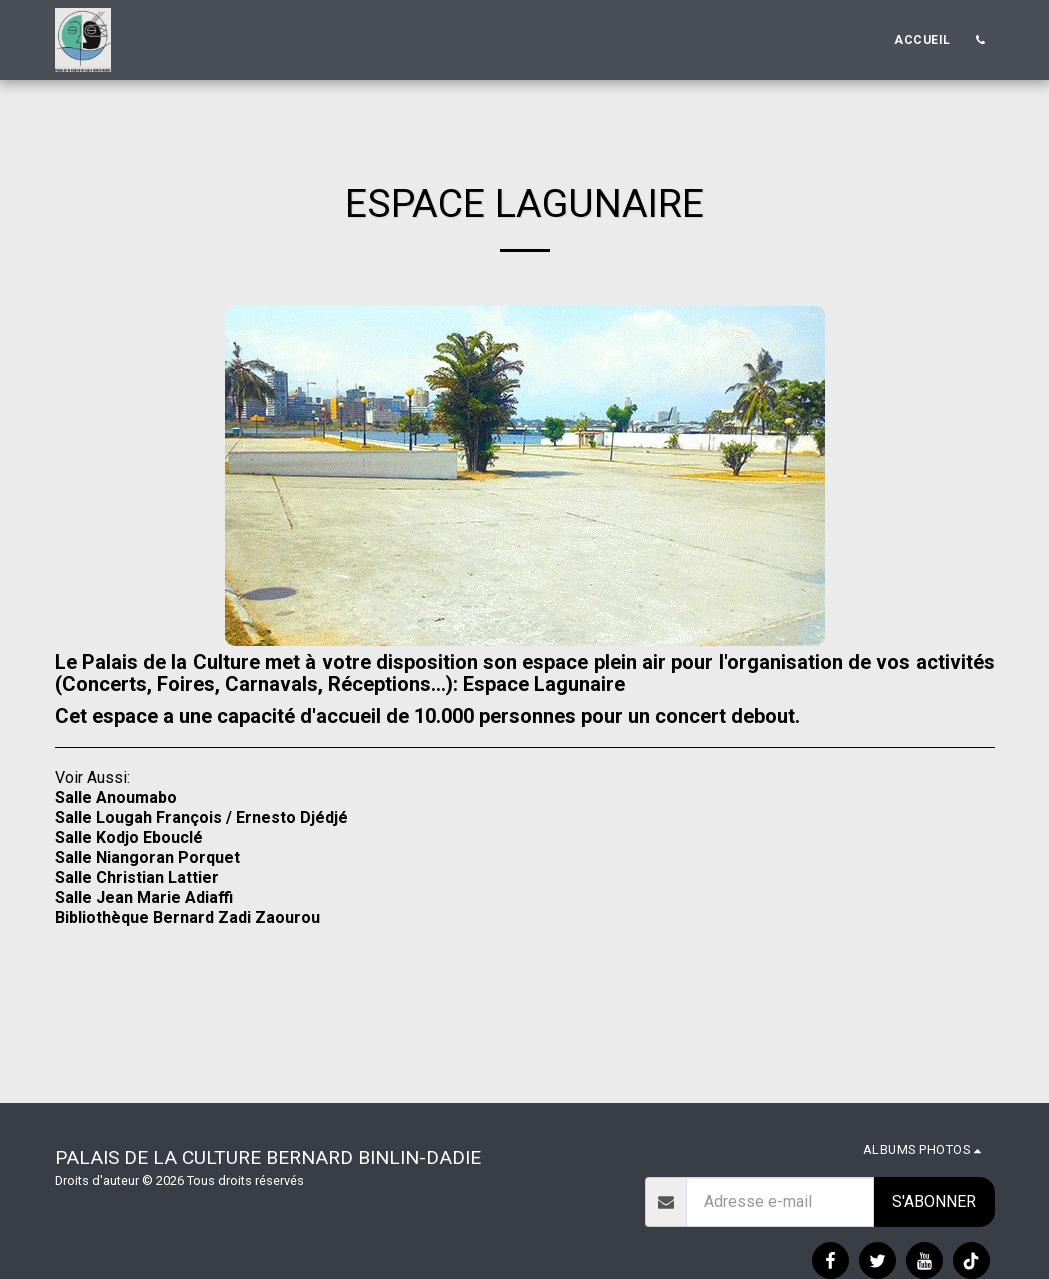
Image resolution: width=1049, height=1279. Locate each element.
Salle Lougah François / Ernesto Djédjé (201, 817)
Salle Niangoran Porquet (147, 857)
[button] (981, 40)
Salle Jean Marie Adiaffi (144, 897)
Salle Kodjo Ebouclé (129, 837)
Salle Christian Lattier (137, 877)
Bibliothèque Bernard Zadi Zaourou (187, 917)
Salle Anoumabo (116, 797)
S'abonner (934, 1201)
